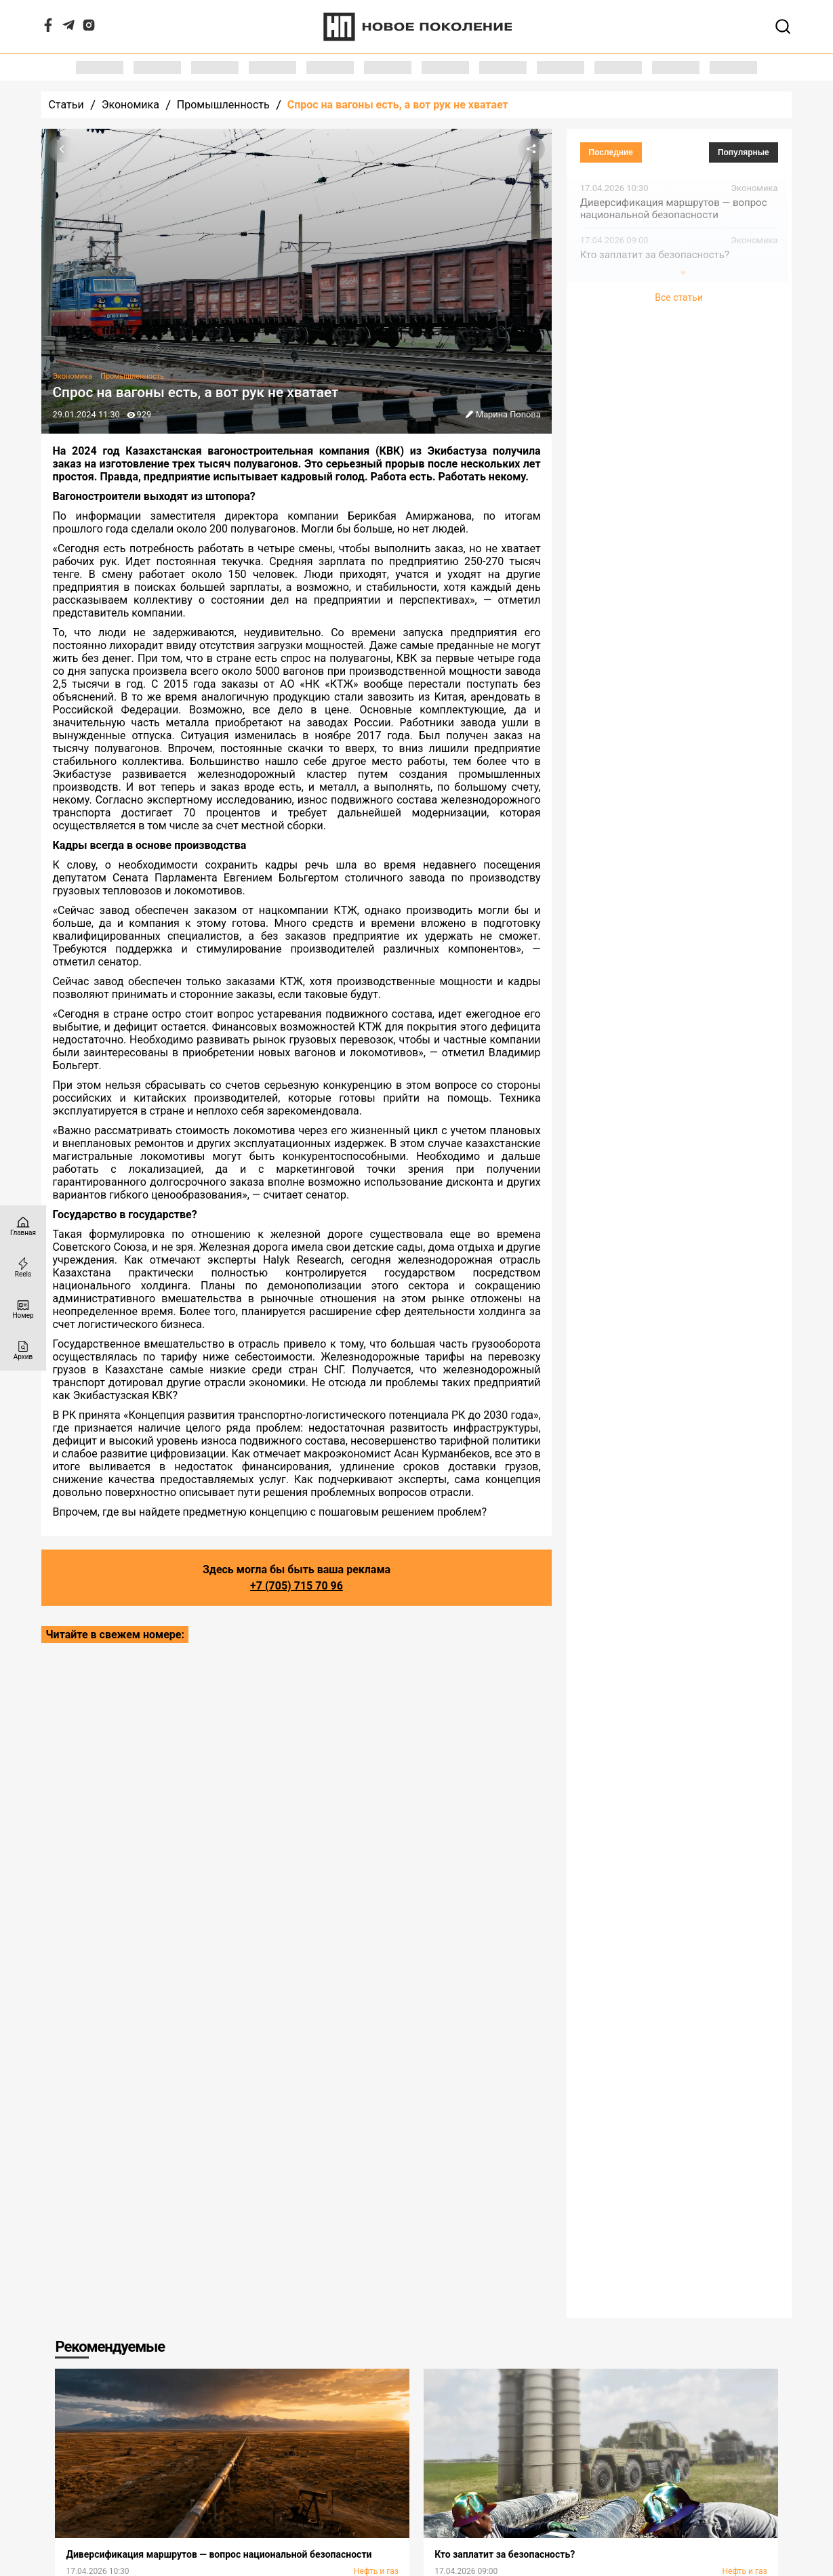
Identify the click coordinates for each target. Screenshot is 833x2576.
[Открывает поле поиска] (783, 26)
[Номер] (23, 1308)
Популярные (743, 152)
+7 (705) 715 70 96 (296, 1585)
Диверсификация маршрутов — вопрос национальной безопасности (673, 208)
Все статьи (679, 297)
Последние (611, 152)
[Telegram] (68, 28)
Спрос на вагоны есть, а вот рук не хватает (397, 104)
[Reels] (23, 1267)
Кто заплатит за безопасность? (654, 255)
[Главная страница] (23, 1226)
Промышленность (223, 104)
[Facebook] (48, 28)
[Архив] (23, 1350)
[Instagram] (89, 28)
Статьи (65, 104)
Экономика (130, 104)
